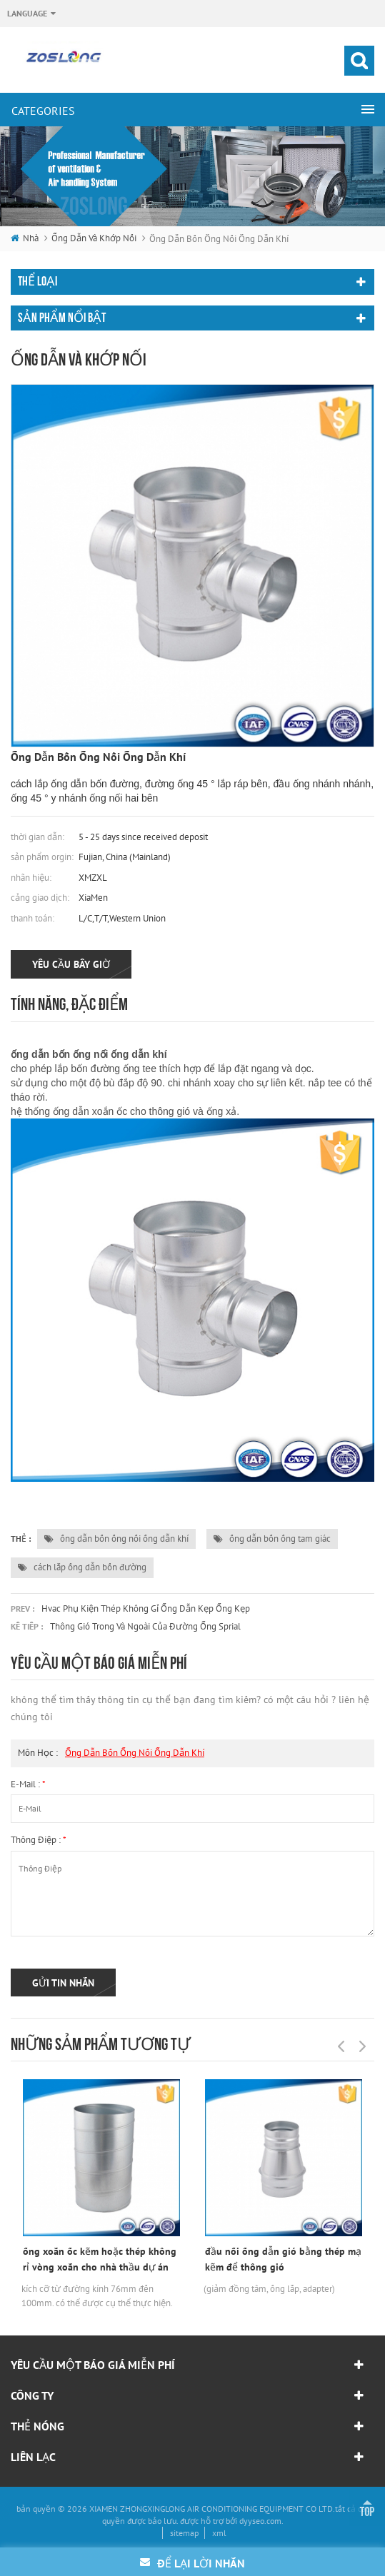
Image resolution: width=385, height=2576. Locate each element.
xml (219, 2532)
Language (27, 13)
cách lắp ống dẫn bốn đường (82, 1567)
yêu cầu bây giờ (71, 964)
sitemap (184, 2532)
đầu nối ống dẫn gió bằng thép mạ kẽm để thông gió (283, 2259)
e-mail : (28, 1784)
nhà (25, 238)
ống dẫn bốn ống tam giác (272, 1538)
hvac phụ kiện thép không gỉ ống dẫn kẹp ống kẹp (145, 1608)
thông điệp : (38, 1840)
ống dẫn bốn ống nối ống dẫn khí (116, 1538)
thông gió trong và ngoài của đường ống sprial (145, 1626)
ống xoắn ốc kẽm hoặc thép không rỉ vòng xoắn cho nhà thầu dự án (99, 2259)
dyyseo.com (260, 2520)
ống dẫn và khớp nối (93, 238)
